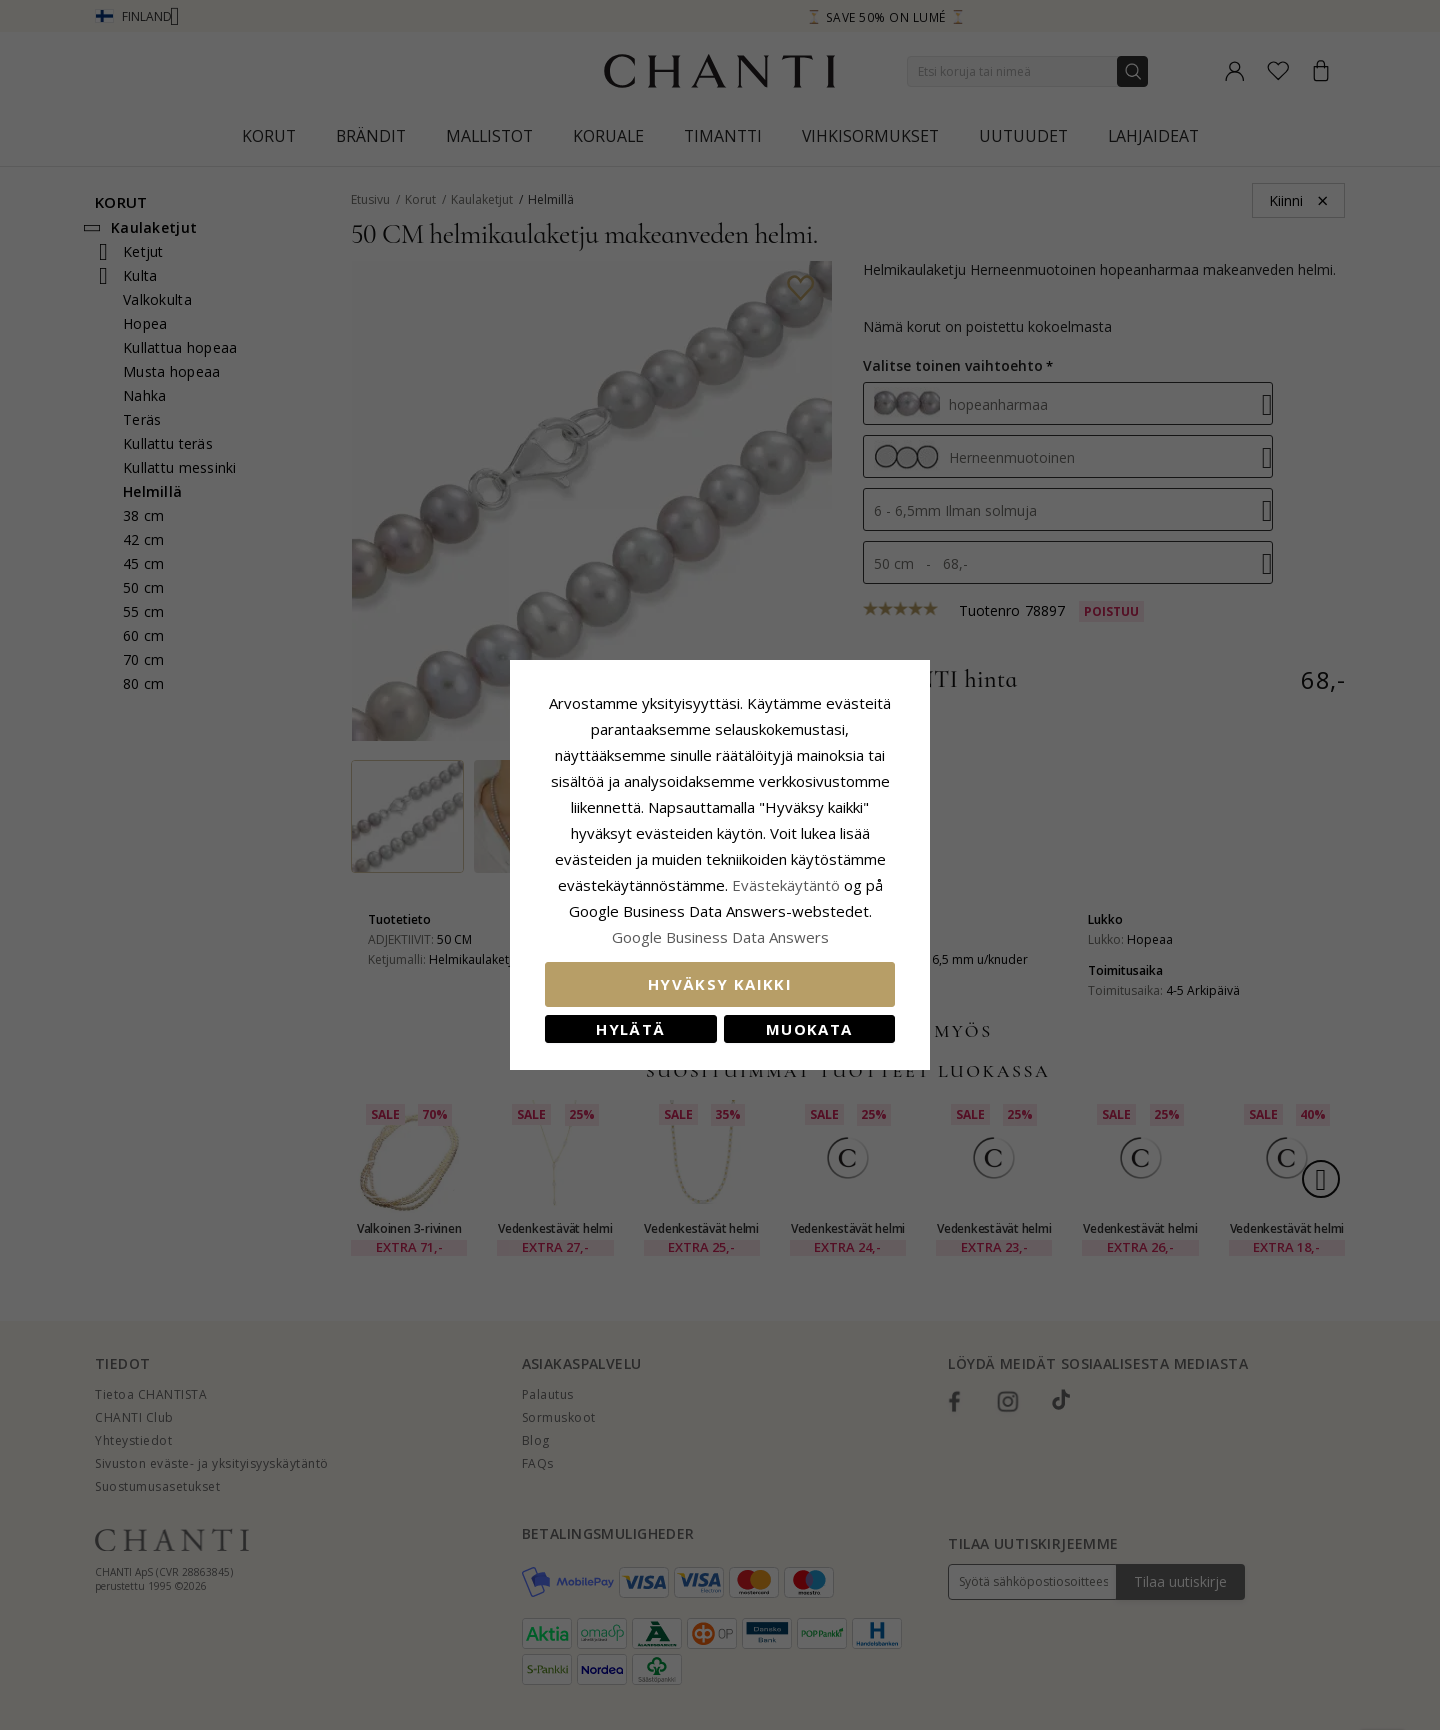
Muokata (809, 1029)
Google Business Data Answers (720, 937)
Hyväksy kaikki (720, 984)
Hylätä (630, 1029)
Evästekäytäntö (786, 885)
